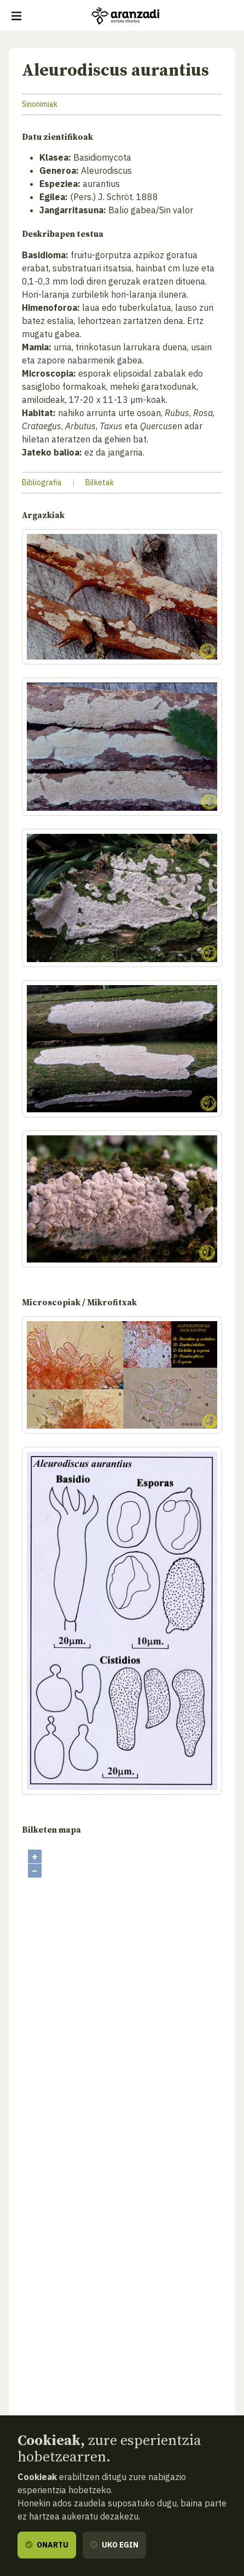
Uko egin (114, 2545)
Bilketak (99, 482)
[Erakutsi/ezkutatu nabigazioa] (16, 16)
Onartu (46, 2545)
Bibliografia (42, 482)
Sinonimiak (39, 104)
